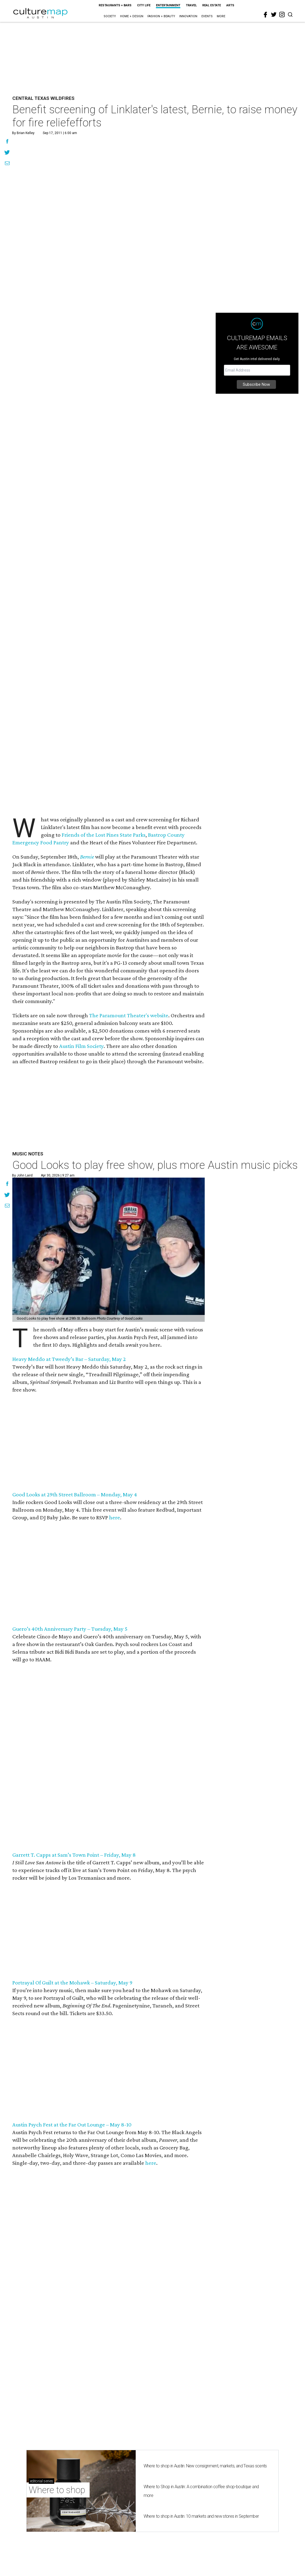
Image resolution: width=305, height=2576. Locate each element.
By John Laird (22, 1175)
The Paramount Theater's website (128, 1015)
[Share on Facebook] (7, 142)
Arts (230, 5)
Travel (191, 5)
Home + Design (131, 16)
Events (207, 16)
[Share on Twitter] (7, 153)
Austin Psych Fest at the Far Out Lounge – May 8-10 (72, 2124)
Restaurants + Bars (115, 5)
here (114, 1517)
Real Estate (211, 5)
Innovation (188, 16)
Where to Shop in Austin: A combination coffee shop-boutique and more (201, 2491)
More (221, 16)
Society (110, 16)
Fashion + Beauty (161, 16)
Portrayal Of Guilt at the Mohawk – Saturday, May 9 (72, 1982)
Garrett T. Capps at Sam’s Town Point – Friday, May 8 (74, 1854)
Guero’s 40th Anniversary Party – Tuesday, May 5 (69, 1628)
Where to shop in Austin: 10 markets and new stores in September (201, 2516)
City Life (143, 5)
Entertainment (168, 5)
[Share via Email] (7, 164)
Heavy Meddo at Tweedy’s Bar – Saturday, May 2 (69, 1359)
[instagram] (282, 14)
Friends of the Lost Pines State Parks (104, 834)
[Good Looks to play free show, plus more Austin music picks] (108, 1250)
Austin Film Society (81, 1046)
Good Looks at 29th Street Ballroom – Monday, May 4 (74, 1494)
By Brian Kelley (23, 133)
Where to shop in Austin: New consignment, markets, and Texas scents (205, 2465)
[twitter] (274, 14)
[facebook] (265, 15)
